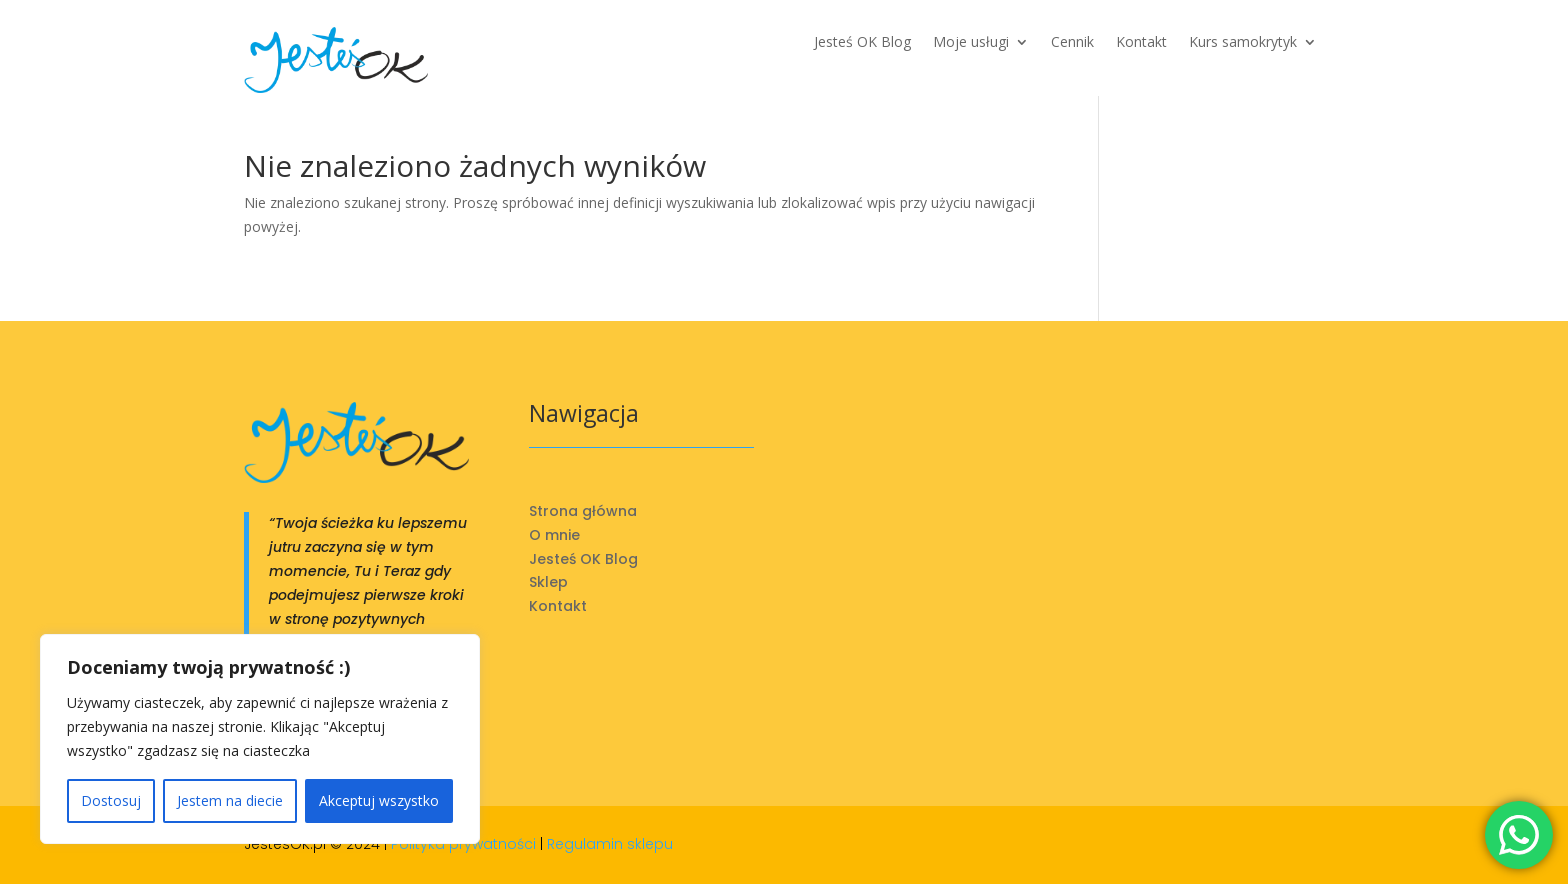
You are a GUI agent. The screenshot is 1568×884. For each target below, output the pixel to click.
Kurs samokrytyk (1243, 43)
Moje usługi (971, 43)
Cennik (1072, 43)
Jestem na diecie (230, 800)
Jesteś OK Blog (862, 43)
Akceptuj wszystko (379, 800)
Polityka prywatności (463, 844)
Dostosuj (111, 800)
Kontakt (1141, 43)
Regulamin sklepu (610, 844)
